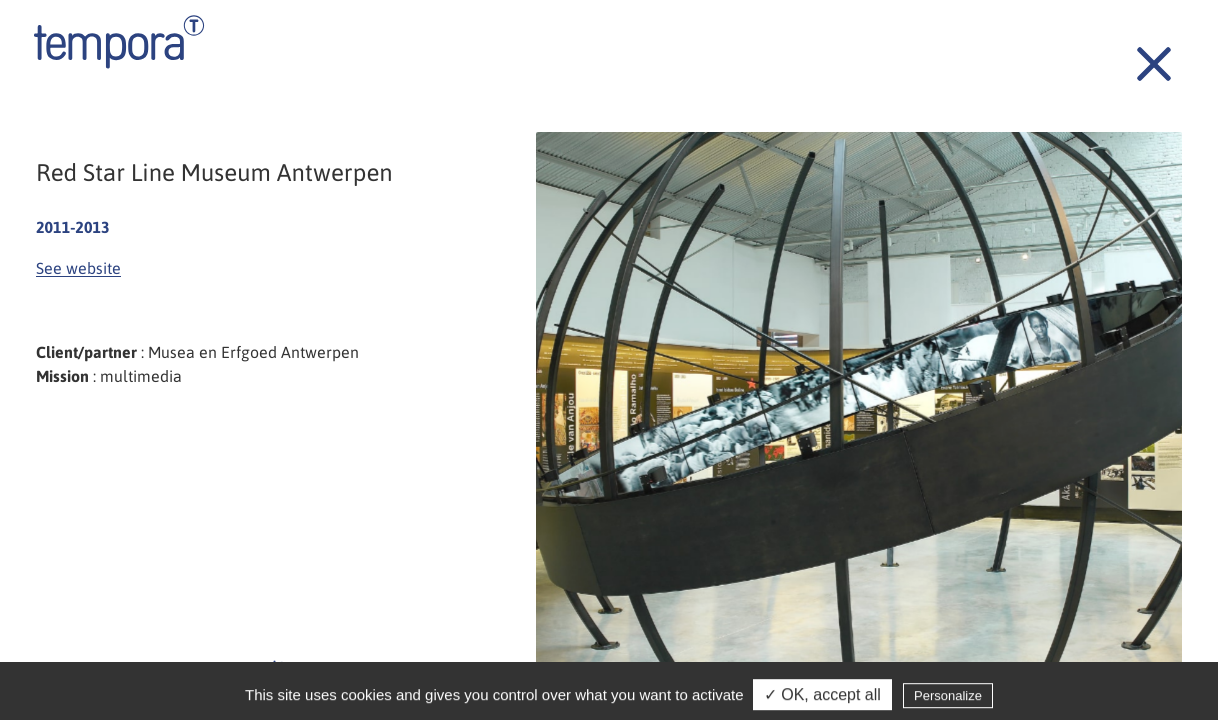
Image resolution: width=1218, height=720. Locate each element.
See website (78, 268)
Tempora (119, 42)
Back (1143, 53)
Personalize (948, 699)
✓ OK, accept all (822, 698)
